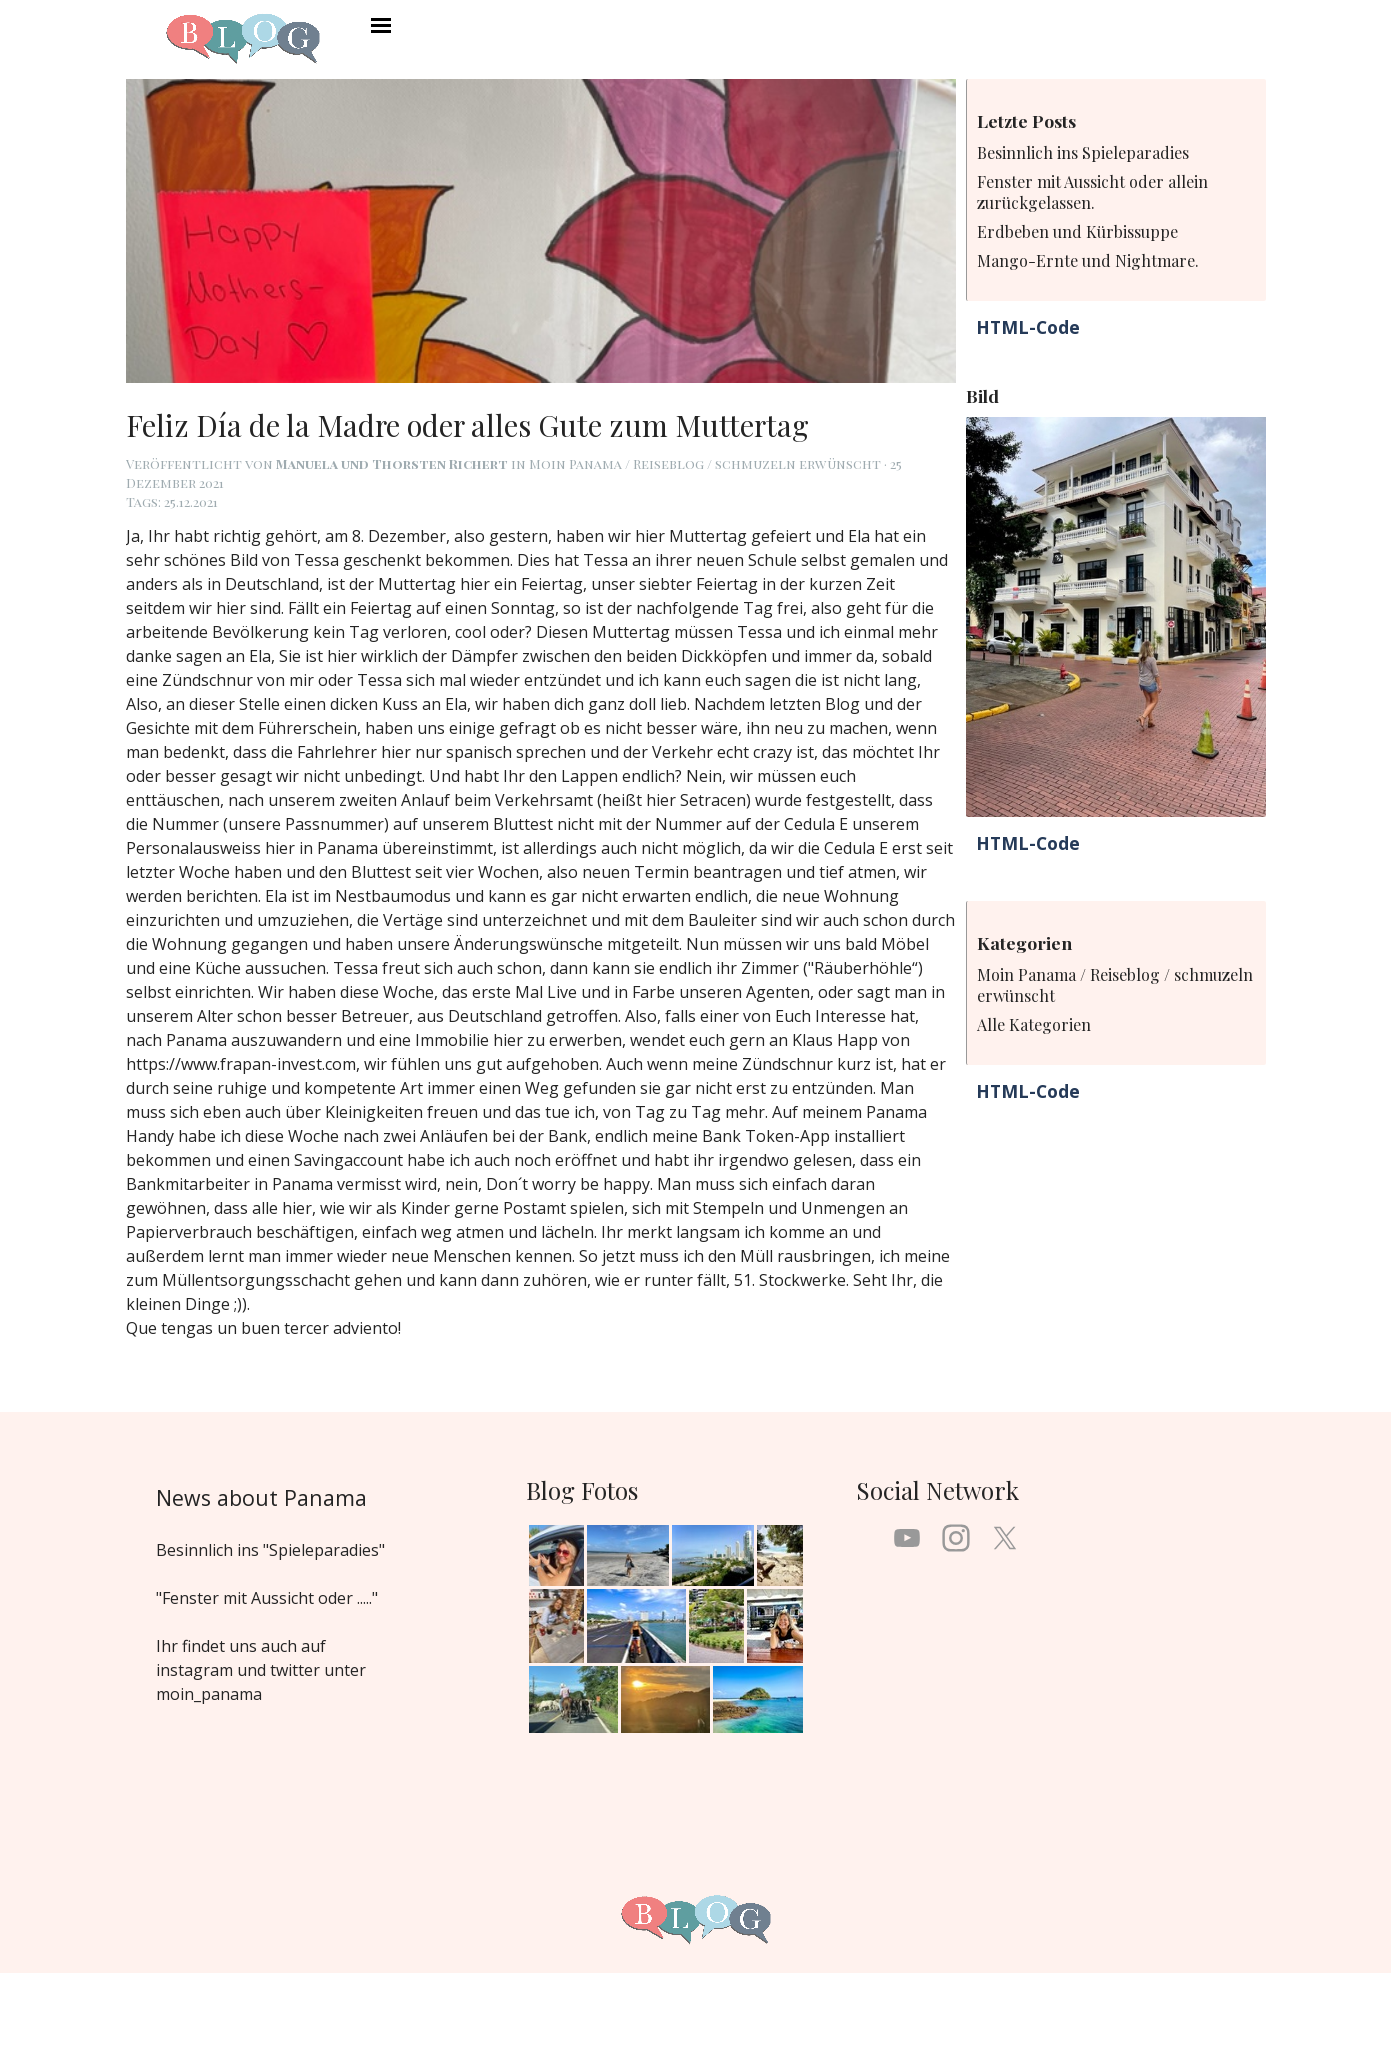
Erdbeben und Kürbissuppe (1077, 231)
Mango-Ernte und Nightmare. (1088, 260)
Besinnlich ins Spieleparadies (1083, 152)
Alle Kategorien (1034, 1024)
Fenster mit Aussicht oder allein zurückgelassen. (1092, 192)
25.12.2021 (191, 501)
